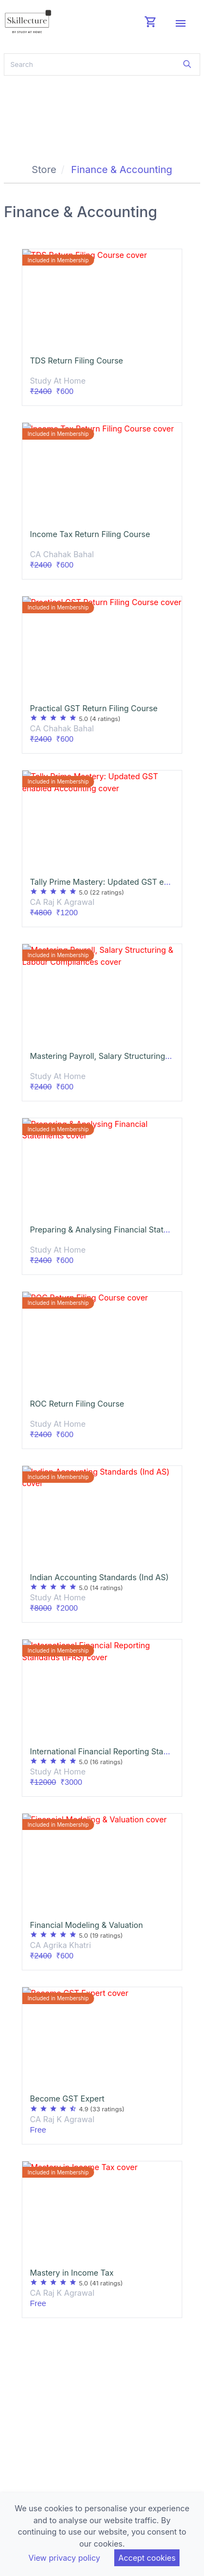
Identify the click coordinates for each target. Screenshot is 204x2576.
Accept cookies (147, 2557)
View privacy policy (64, 2557)
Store (44, 169)
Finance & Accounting (121, 169)
